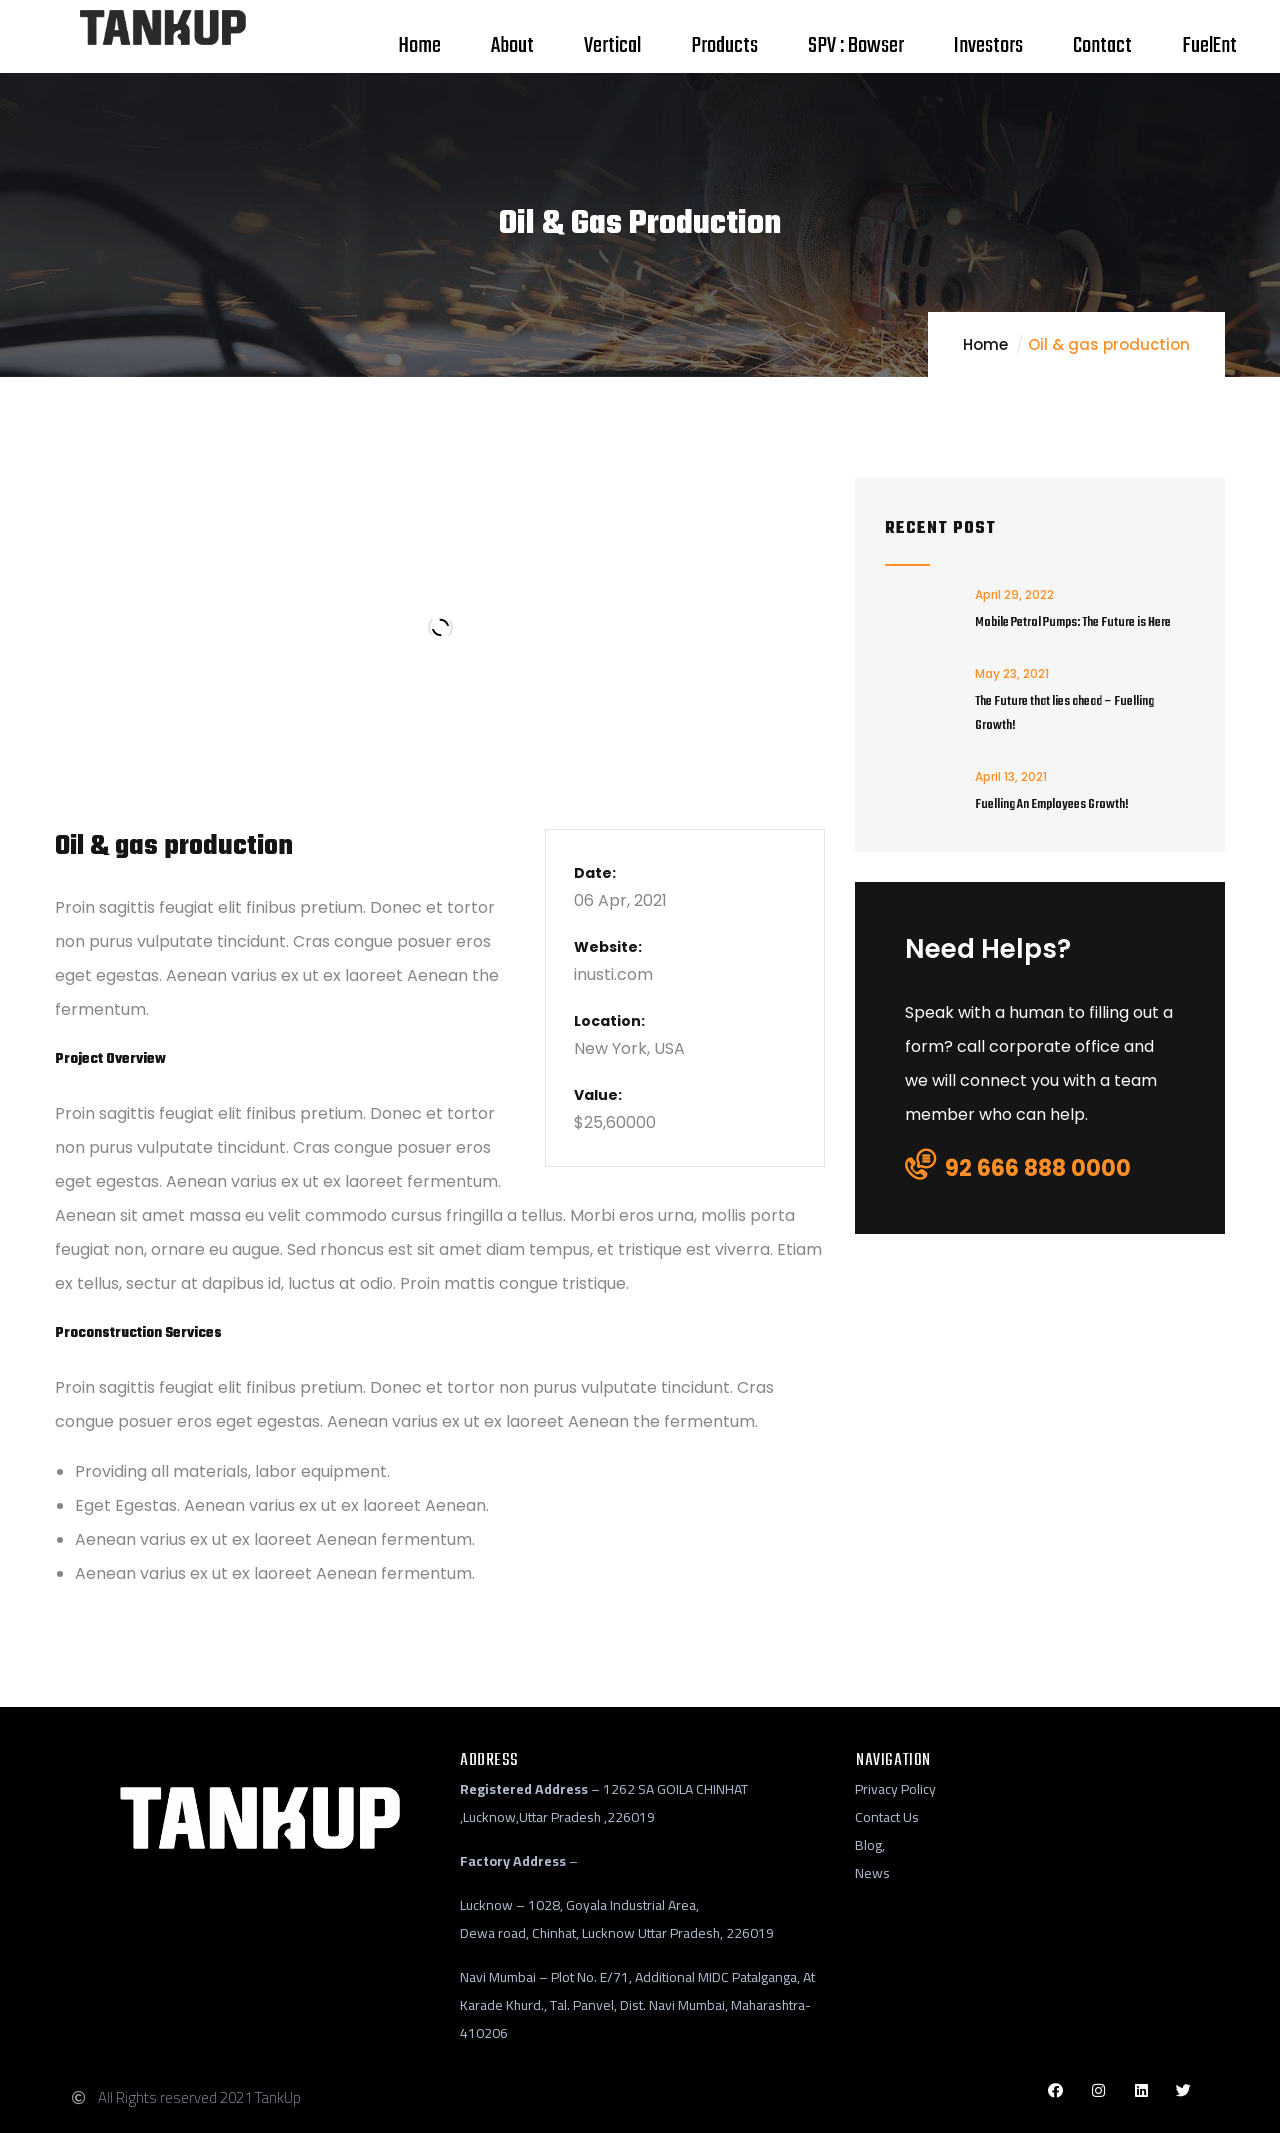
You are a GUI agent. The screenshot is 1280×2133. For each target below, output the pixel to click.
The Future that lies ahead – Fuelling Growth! (1064, 713)
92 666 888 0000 (1018, 1167)
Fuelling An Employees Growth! (1052, 804)
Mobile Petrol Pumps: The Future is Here (1073, 622)
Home (985, 344)
